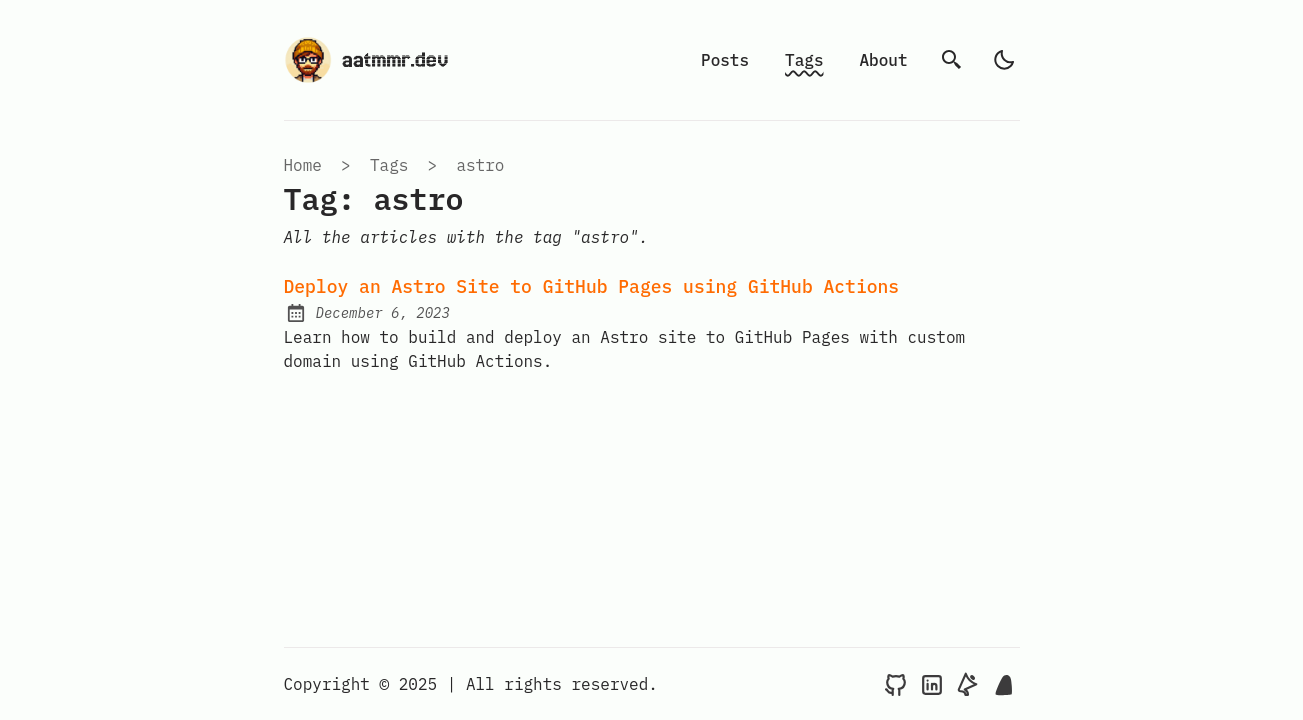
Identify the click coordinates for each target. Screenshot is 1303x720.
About (883, 60)
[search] (952, 60)
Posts (725, 60)
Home (303, 165)
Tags (804, 60)
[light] (1004, 60)
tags (389, 165)
